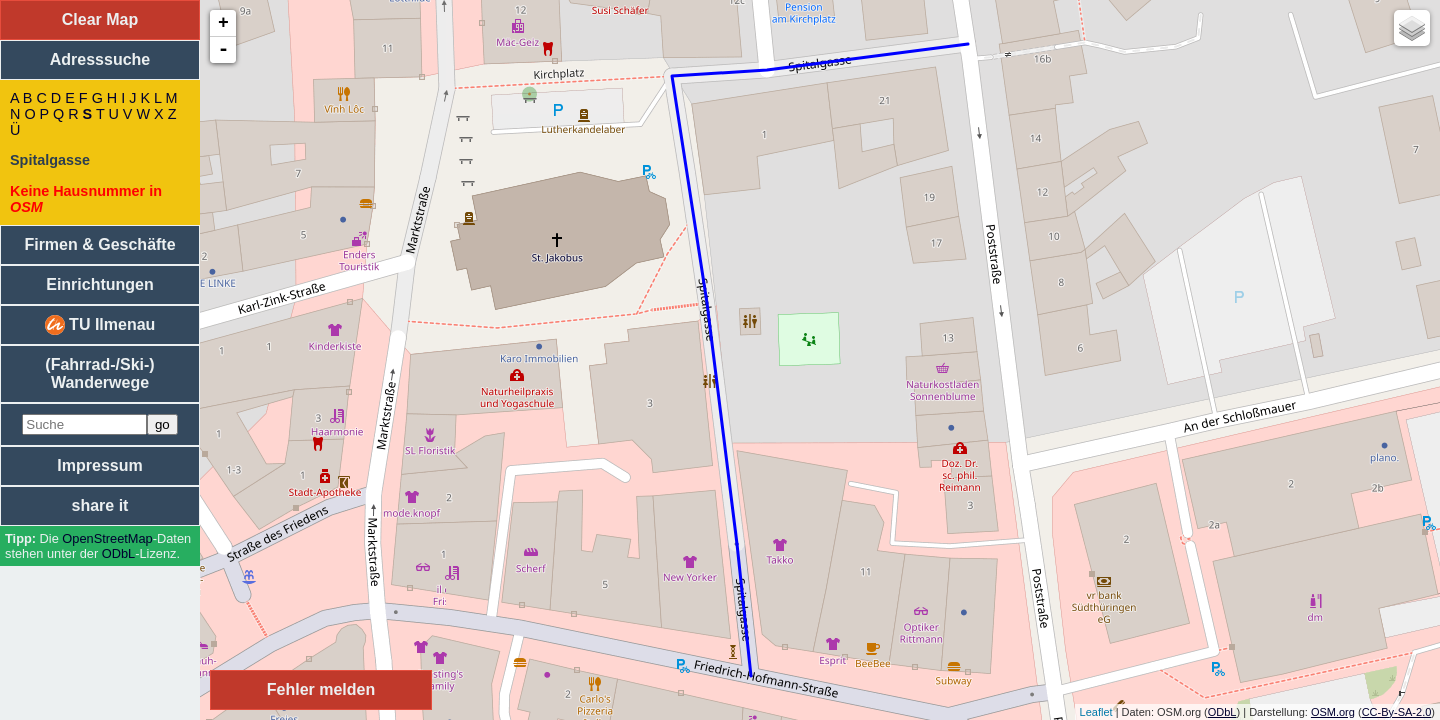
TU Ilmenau (100, 325)
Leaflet (1096, 712)
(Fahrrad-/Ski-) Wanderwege (99, 373)
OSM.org (1333, 712)
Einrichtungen (100, 284)
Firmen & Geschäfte (99, 244)
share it (100, 505)
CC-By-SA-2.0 (1397, 712)
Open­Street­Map (107, 538)
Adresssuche (100, 59)
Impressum (99, 465)
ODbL (118, 553)
